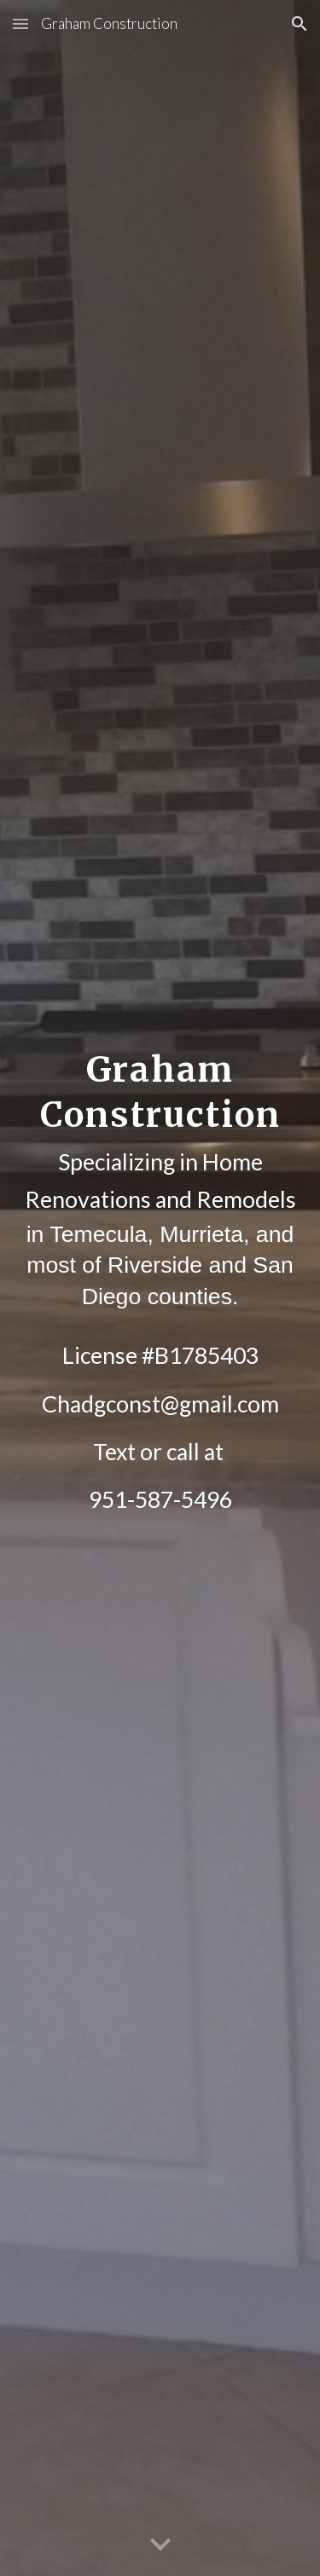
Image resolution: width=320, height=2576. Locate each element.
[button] (20, 23)
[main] (160, 1288)
